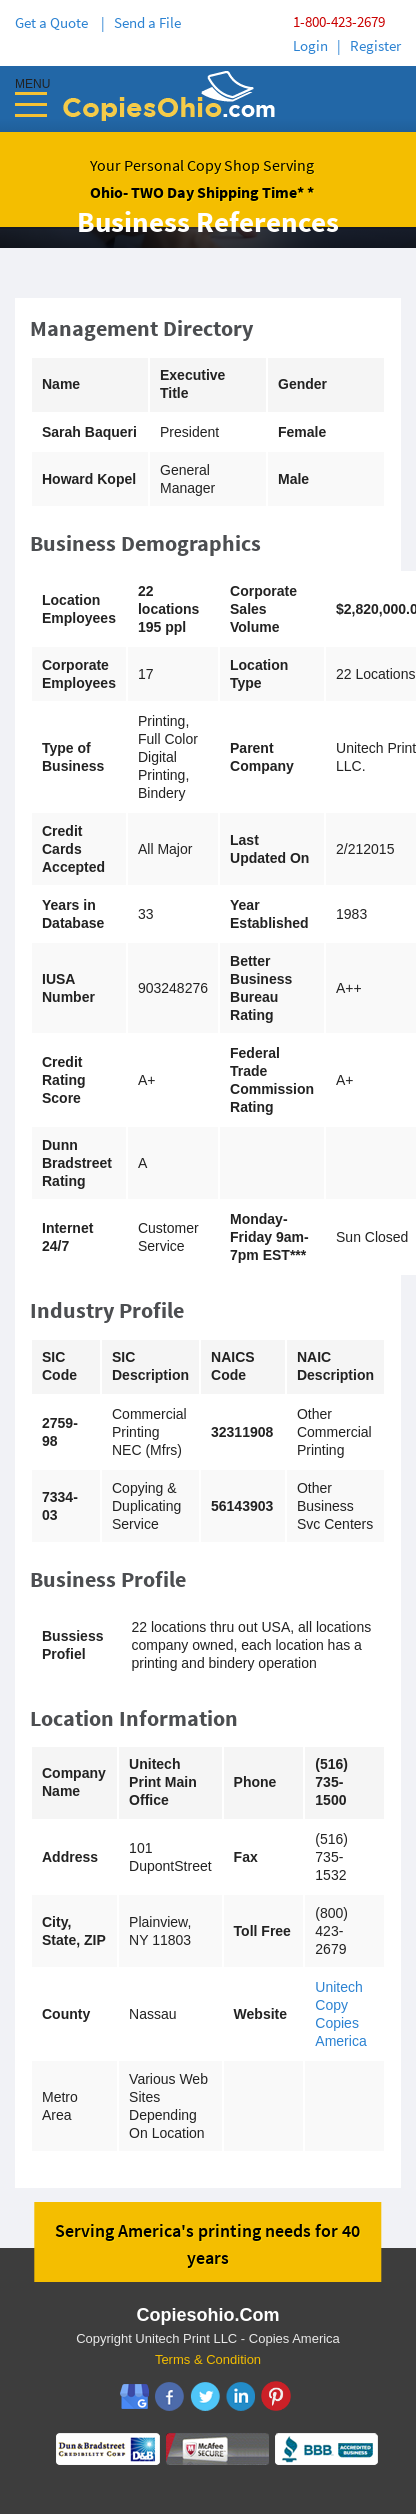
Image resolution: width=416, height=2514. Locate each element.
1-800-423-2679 (339, 21)
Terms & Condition (208, 2359)
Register (375, 45)
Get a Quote (54, 22)
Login (310, 45)
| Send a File (141, 22)
